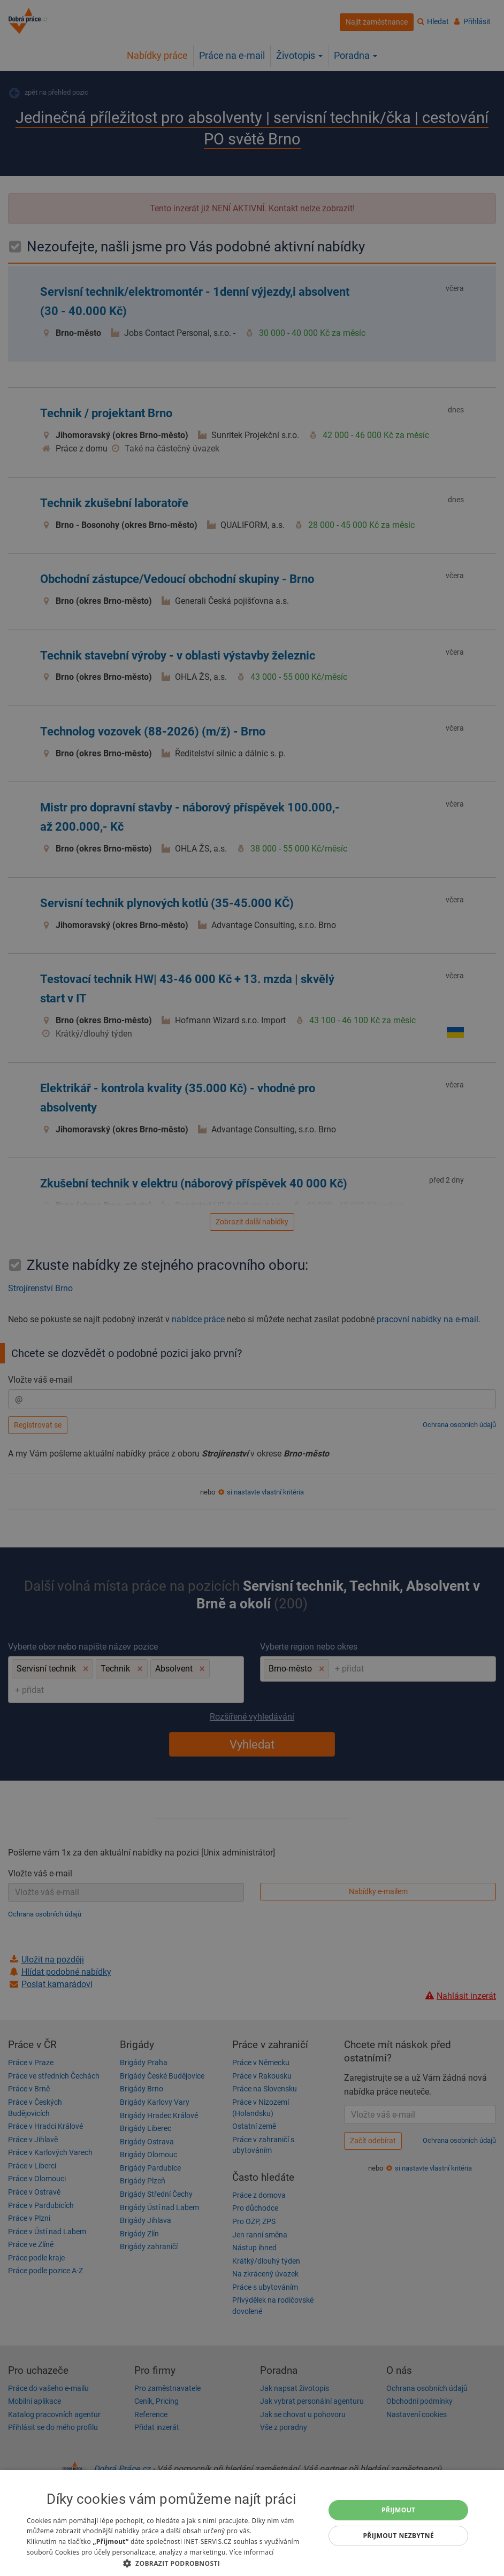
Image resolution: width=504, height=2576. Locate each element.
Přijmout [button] (398, 2509)
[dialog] (252, 2523)
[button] (171, 2563)
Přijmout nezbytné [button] (398, 2535)
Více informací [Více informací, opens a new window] (251, 2552)
